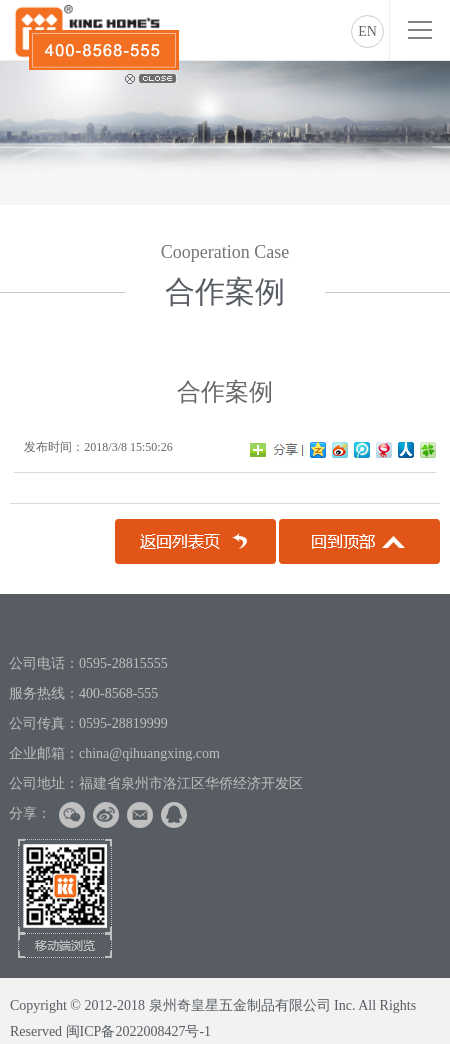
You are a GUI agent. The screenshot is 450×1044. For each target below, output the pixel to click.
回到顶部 (359, 541)
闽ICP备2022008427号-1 (138, 1031)
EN (367, 31)
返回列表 (195, 541)
